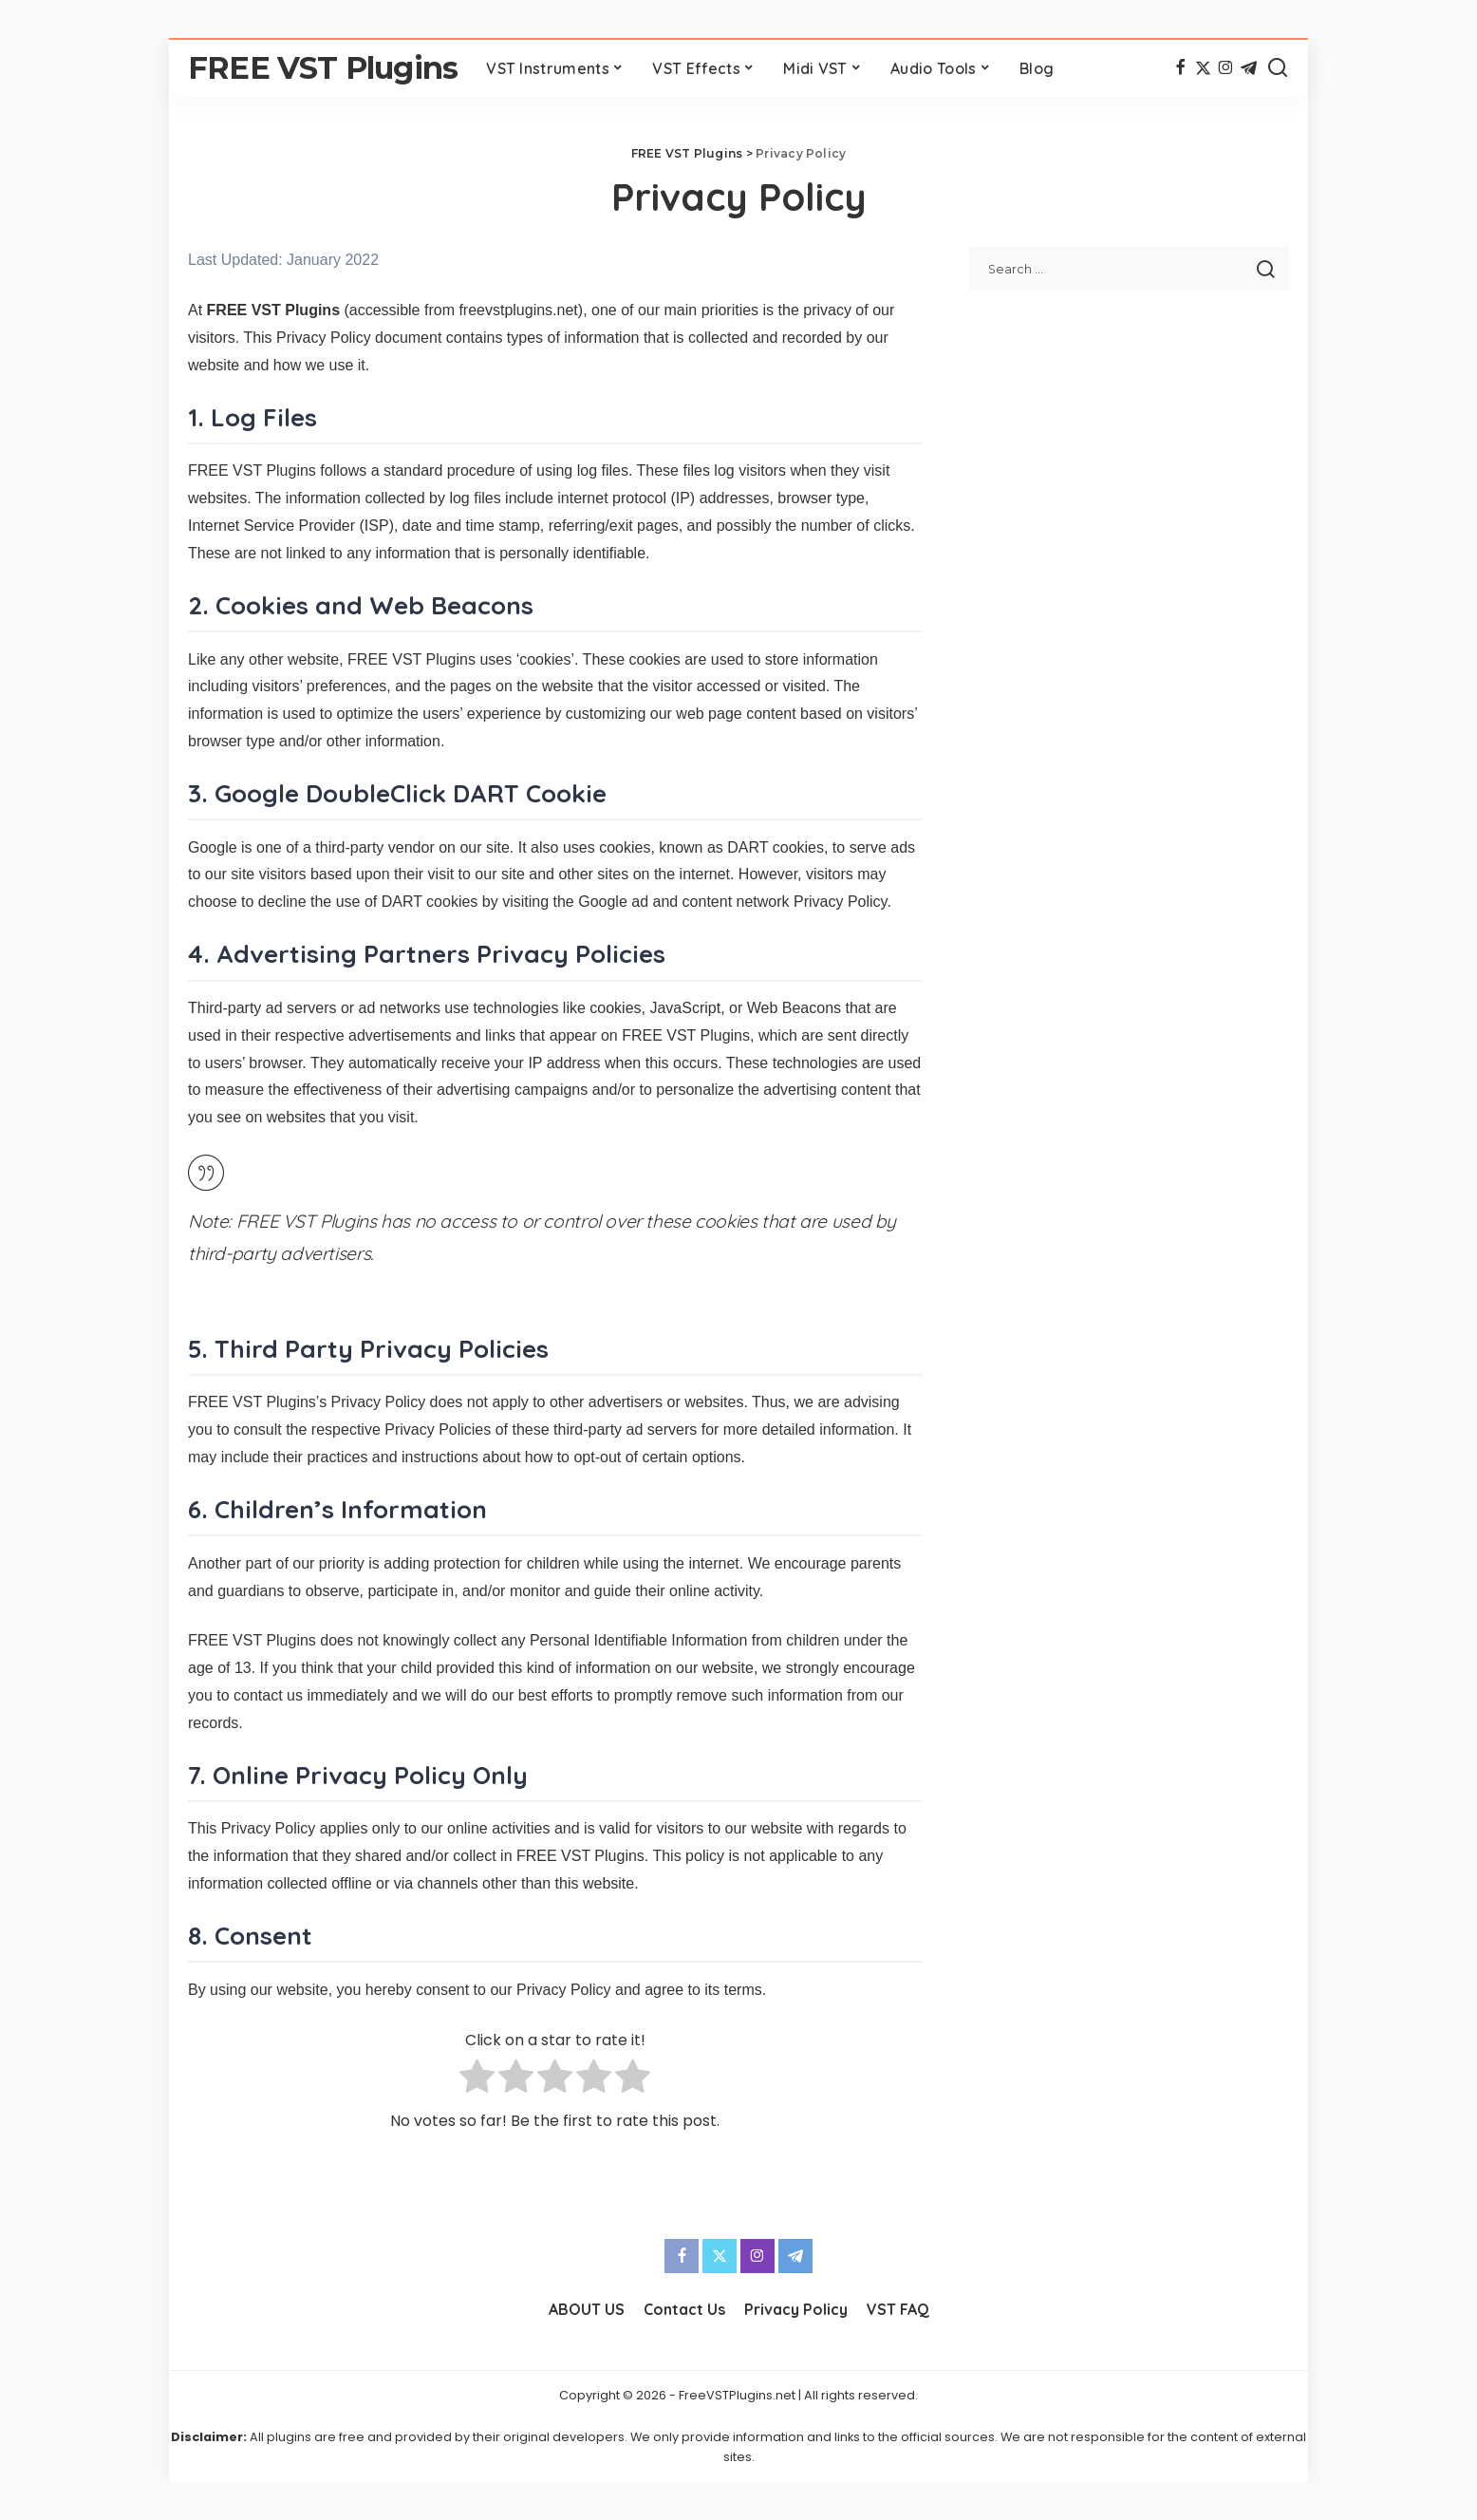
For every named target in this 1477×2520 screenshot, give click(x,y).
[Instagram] (1226, 68)
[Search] (1277, 68)
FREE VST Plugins (323, 67)
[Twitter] (1203, 68)
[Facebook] (1180, 68)
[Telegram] (1249, 68)
